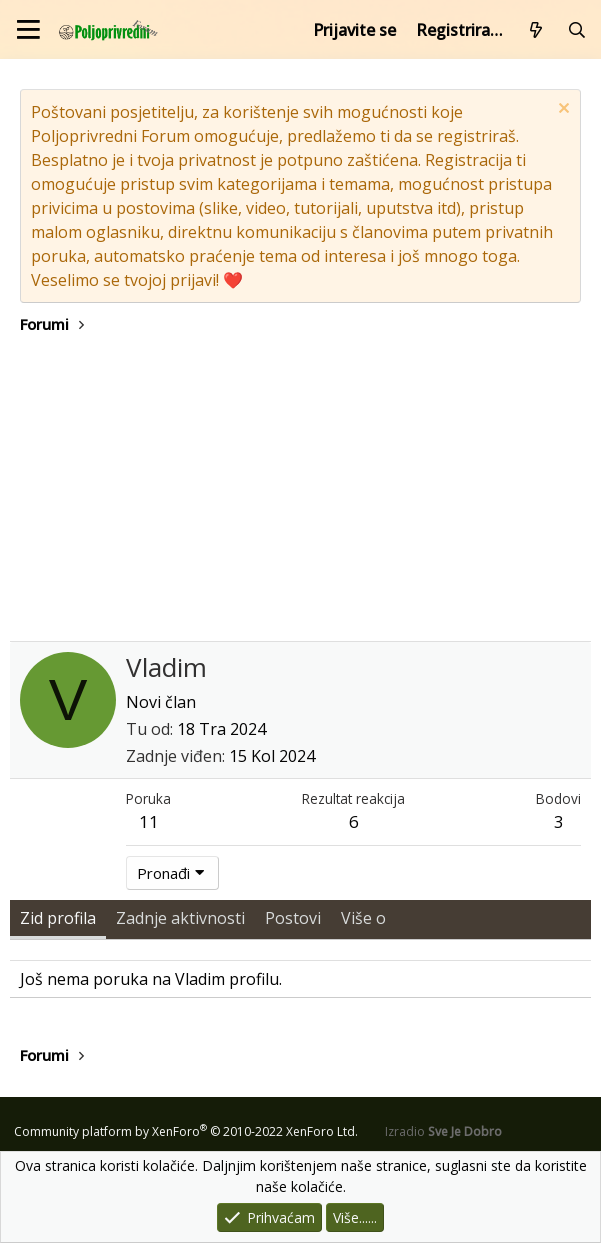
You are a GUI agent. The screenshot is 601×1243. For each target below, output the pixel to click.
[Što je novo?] (536, 30)
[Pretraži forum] (576, 30)
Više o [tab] (363, 918)
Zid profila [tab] (58, 918)
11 (149, 821)
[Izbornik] (28, 29)
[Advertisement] (300, 491)
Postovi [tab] (293, 918)
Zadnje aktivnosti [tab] (180, 918)
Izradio (443, 1131)
